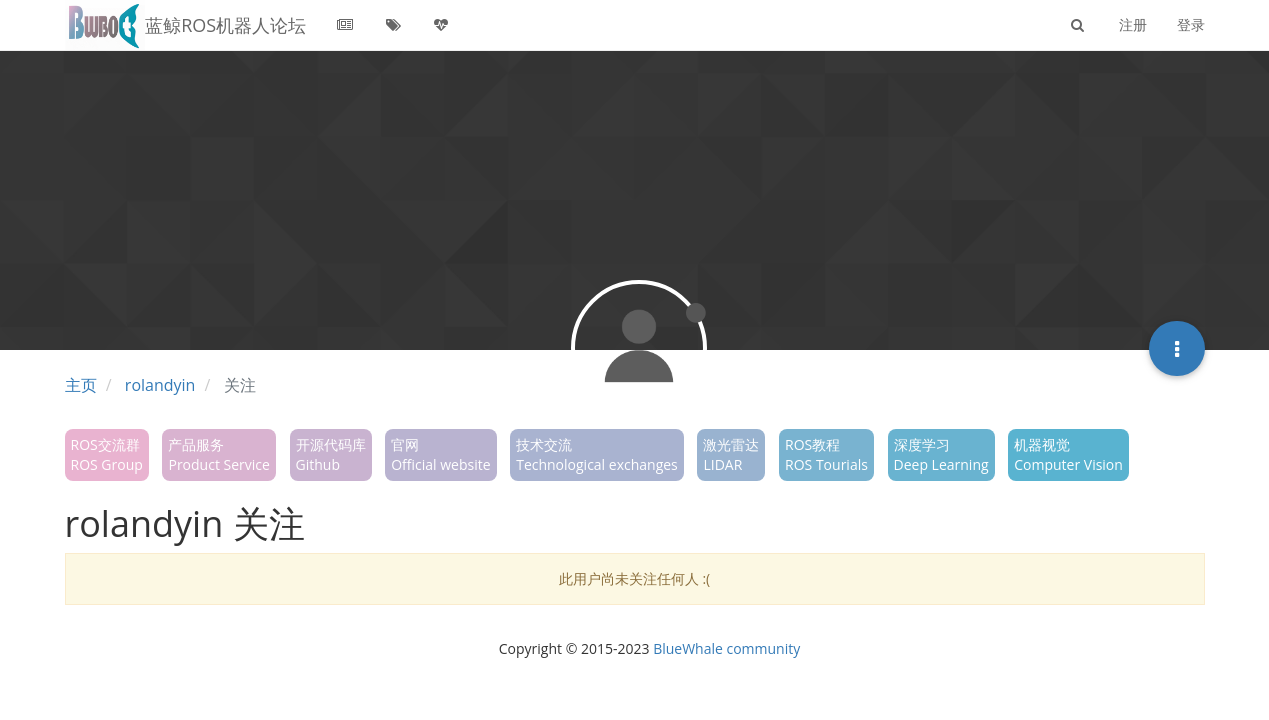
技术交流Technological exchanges (597, 454)
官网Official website (440, 454)
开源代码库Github (331, 454)
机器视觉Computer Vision (1068, 454)
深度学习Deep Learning (941, 454)
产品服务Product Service (218, 454)
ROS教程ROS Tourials (826, 454)
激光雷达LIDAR (731, 454)
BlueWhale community (726, 648)
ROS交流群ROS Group (107, 454)
